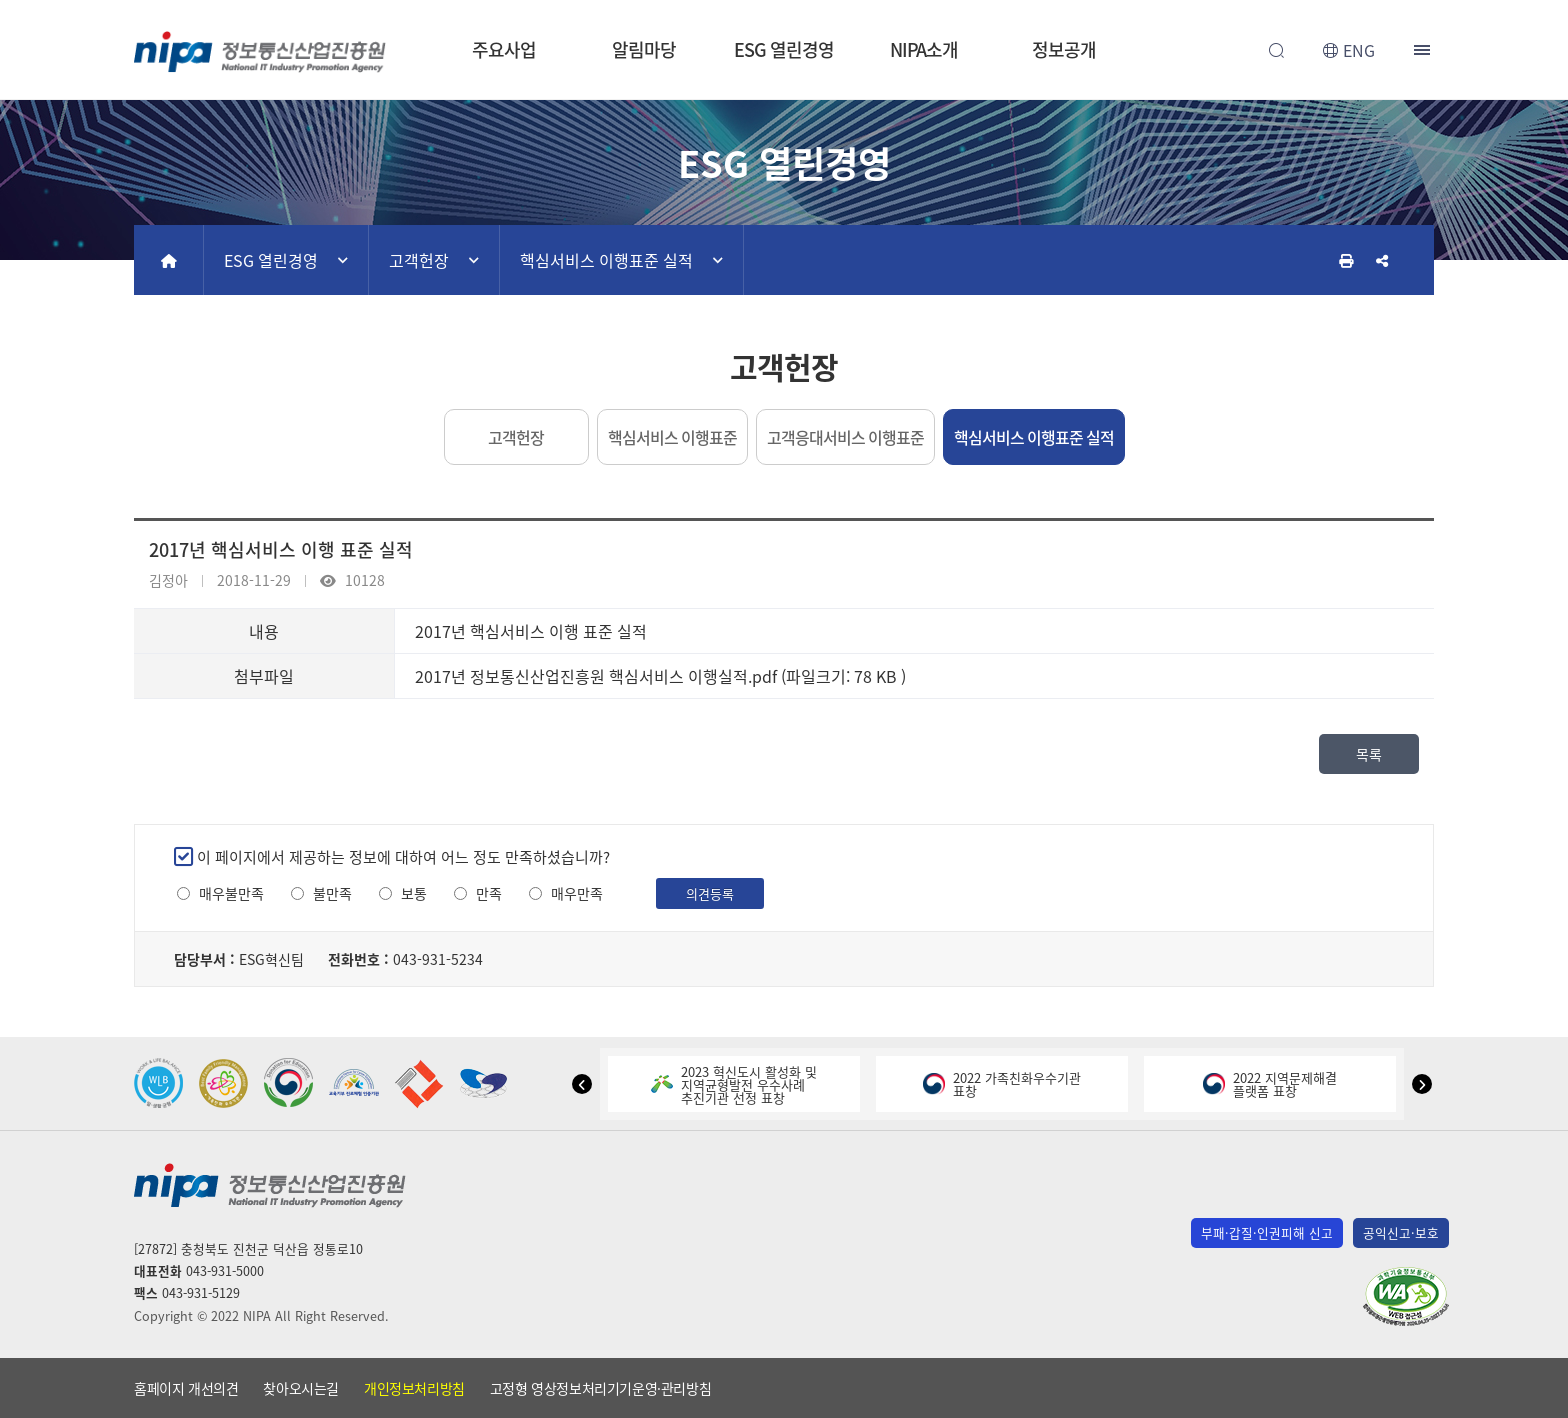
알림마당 (644, 49)
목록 (1369, 754)
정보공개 (1064, 49)
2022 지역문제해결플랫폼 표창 (1270, 1084)
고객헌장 (419, 260)
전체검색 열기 (1276, 50)
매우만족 (577, 893)
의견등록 (710, 893)
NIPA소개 (924, 49)
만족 (489, 893)
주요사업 (504, 49)
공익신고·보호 (1401, 1232)
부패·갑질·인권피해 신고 (1267, 1232)
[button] (582, 1084)
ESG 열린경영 (783, 49)
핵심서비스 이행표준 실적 (606, 260)
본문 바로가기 (784, 0)
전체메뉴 (1424, 50)
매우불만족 (231, 893)
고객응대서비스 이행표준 (845, 437)
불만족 (332, 893)
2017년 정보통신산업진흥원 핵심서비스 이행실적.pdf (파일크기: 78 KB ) (660, 676)
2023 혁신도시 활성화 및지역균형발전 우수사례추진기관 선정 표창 (734, 1084)
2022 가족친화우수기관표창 (1002, 1084)
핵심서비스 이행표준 (672, 437)
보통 (414, 893)
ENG (1359, 50)
